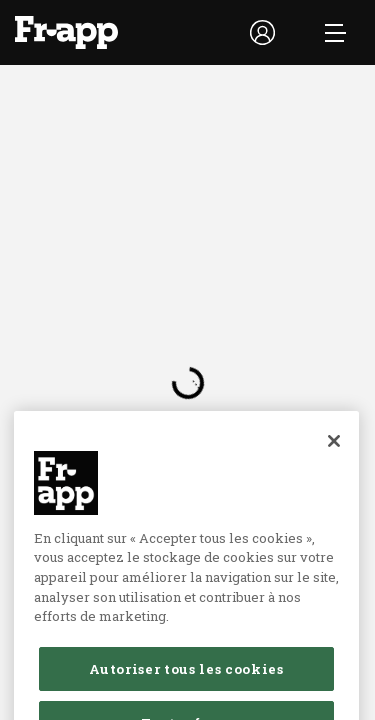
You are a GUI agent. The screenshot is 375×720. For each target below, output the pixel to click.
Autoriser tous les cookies (186, 686)
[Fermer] (334, 457)
